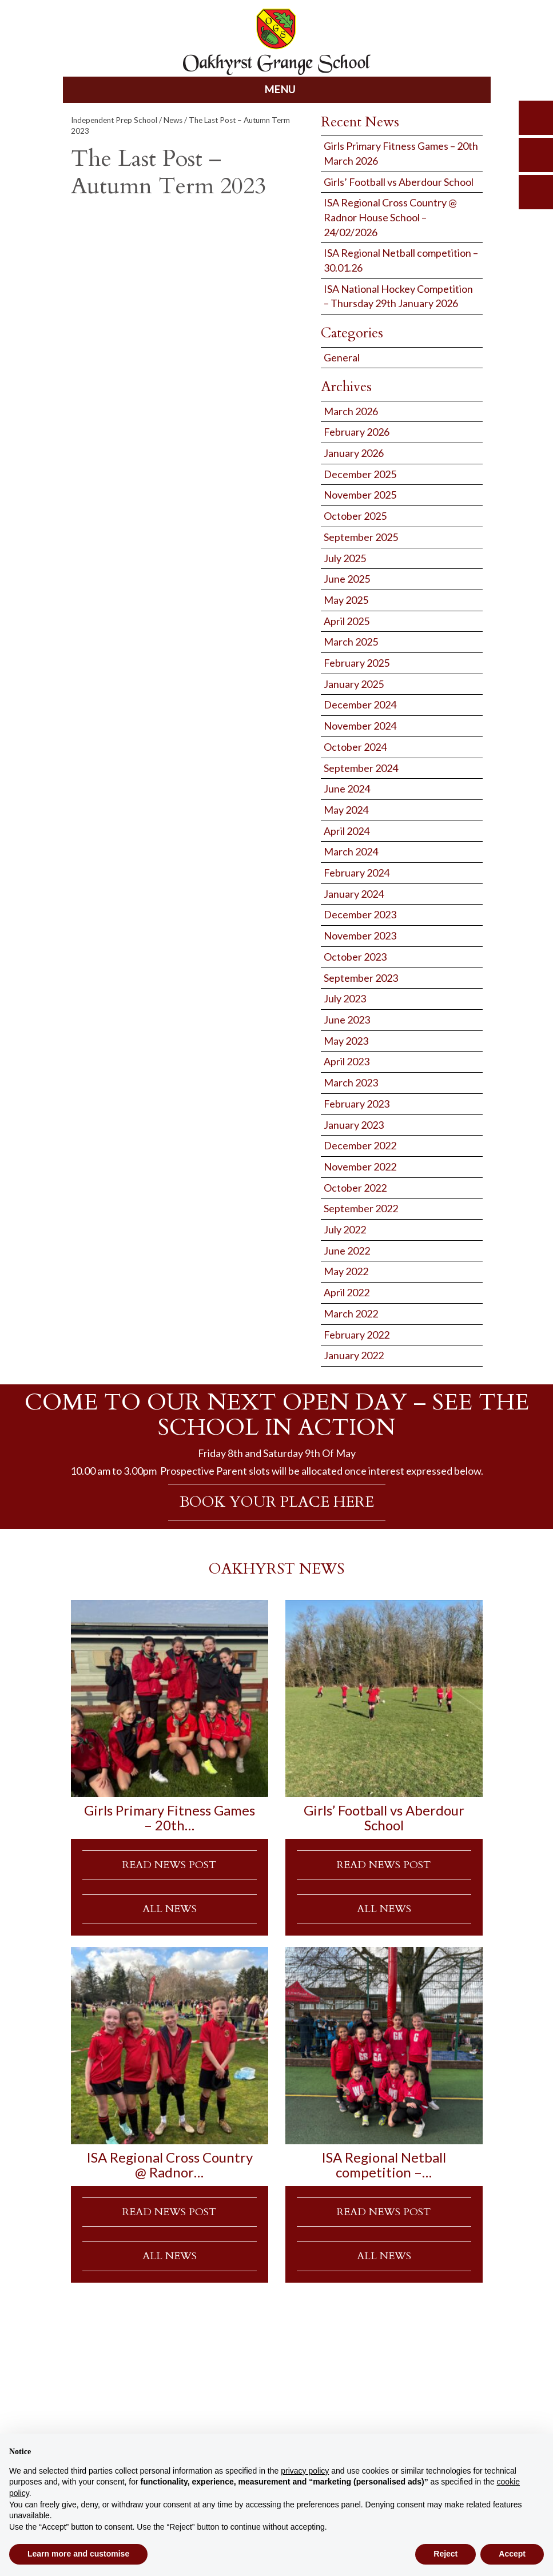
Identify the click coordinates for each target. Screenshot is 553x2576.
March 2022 (351, 1313)
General (342, 357)
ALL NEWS (169, 1909)
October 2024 (355, 746)
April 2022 (346, 1292)
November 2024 (360, 725)
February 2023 (356, 1103)
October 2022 (355, 1187)
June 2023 (347, 1019)
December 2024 (360, 704)
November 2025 (360, 494)
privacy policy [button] (305, 2470)
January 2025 (354, 684)
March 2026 (351, 411)
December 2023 (360, 914)
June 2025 (347, 578)
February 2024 (356, 872)
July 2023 (345, 998)
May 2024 (346, 809)
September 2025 (361, 537)
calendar (536, 192)
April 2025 (346, 621)
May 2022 (346, 1271)
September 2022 (361, 1208)
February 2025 (356, 662)
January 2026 (354, 453)
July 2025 (345, 558)
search (536, 118)
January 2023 (354, 1124)
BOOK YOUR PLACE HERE (277, 1502)
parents (536, 155)
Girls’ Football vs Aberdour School (399, 182)
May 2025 (346, 600)
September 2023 (361, 978)
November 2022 (360, 1166)
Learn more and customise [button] (78, 2553)
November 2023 (360, 935)
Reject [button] (445, 2553)
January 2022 (354, 1355)
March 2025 (351, 641)
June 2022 (347, 1250)
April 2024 (346, 831)
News (173, 120)
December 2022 (360, 1145)
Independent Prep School (114, 120)
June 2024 (347, 788)
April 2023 (346, 1061)
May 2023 (346, 1040)
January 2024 (354, 893)
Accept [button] (512, 2553)
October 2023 (355, 956)
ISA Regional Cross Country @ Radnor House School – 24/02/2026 (390, 217)
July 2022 (345, 1229)
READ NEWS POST (169, 1865)
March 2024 (351, 851)
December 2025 (360, 474)
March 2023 (351, 1082)
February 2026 (356, 431)
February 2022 (356, 1334)
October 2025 (355, 515)
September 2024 (361, 768)
